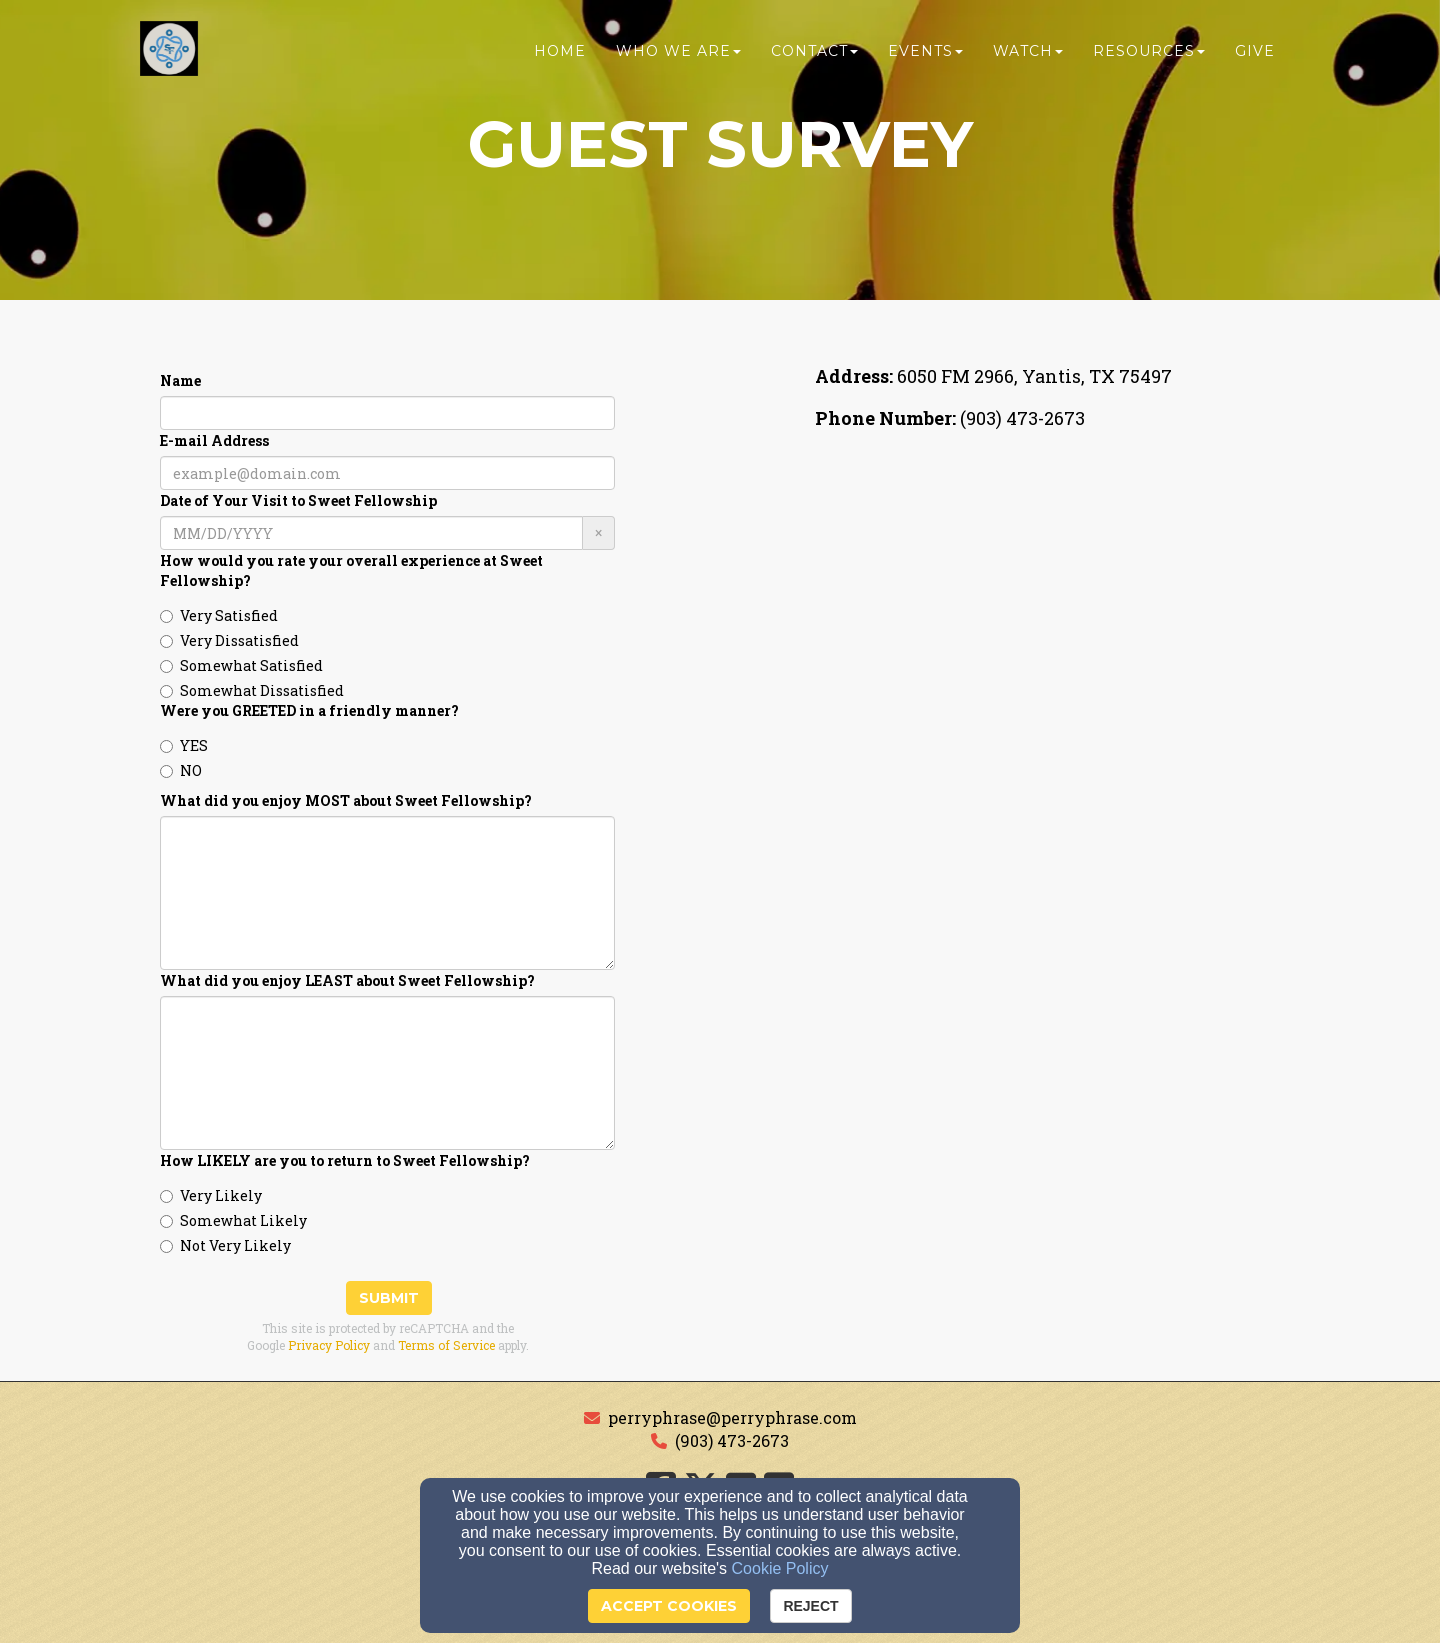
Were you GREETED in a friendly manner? (309, 710)
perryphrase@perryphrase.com (732, 1417)
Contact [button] (814, 57)
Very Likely (211, 1195)
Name (180, 380)
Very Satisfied (219, 615)
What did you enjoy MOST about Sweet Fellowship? (346, 800)
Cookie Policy (780, 1568)
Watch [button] (1028, 57)
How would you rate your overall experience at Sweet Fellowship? (351, 570)
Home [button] (560, 57)
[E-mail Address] (387, 473)
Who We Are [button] (678, 57)
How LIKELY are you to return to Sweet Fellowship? (345, 1160)
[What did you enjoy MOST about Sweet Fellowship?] (387, 893)
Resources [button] (1149, 57)
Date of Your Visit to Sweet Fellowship (298, 500)
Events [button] (925, 57)
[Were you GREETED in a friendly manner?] (166, 746)
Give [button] (1255, 57)
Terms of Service (446, 1345)
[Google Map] (1052, 601)
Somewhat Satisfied (241, 665)
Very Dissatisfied (229, 640)
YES (184, 745)
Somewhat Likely (233, 1220)
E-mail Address (214, 440)
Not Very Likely (225, 1245)
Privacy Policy (329, 1345)
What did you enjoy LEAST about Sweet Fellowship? (347, 980)
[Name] (387, 413)
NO (181, 770)
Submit (389, 1298)
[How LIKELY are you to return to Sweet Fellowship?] (166, 1196)
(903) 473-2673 (732, 1440)
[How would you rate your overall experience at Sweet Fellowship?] (166, 616)
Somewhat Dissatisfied (252, 690)
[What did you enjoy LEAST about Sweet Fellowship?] (387, 1073)
